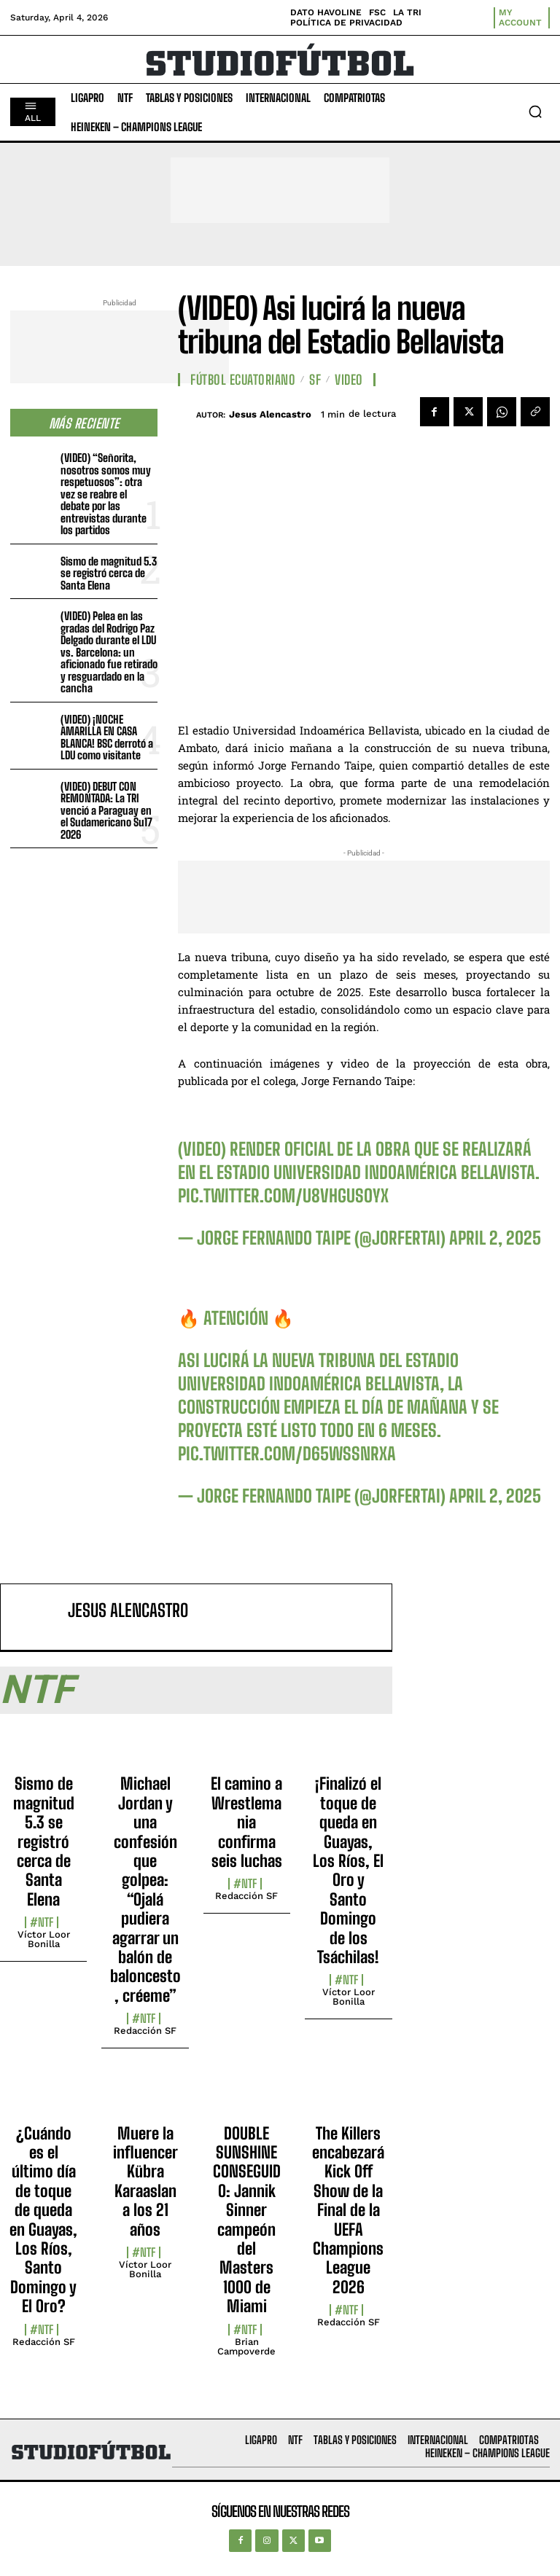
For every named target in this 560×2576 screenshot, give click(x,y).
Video (349, 379)
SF (315, 379)
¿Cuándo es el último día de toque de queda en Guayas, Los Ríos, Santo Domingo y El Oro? (43, 2220)
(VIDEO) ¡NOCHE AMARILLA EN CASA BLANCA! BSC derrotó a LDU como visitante (107, 737)
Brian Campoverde (246, 2346)
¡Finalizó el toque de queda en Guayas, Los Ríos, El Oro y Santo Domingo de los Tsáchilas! (348, 1870)
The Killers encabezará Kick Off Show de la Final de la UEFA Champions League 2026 (348, 2210)
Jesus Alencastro (270, 414)
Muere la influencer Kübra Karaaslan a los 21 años (145, 2181)
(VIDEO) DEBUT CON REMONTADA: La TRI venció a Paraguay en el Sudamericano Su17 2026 (106, 810)
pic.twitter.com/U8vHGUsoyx (283, 1195)
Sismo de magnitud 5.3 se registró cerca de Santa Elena (109, 573)
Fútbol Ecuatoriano (242, 379)
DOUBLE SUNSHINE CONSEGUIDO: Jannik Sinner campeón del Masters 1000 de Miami (247, 2220)
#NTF (41, 1922)
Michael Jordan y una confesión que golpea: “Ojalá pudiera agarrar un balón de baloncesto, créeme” (145, 1889)
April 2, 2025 (495, 1237)
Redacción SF (145, 2030)
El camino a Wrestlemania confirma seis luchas (246, 1822)
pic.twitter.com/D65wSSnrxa (287, 1453)
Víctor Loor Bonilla (44, 1939)
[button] (535, 111)
